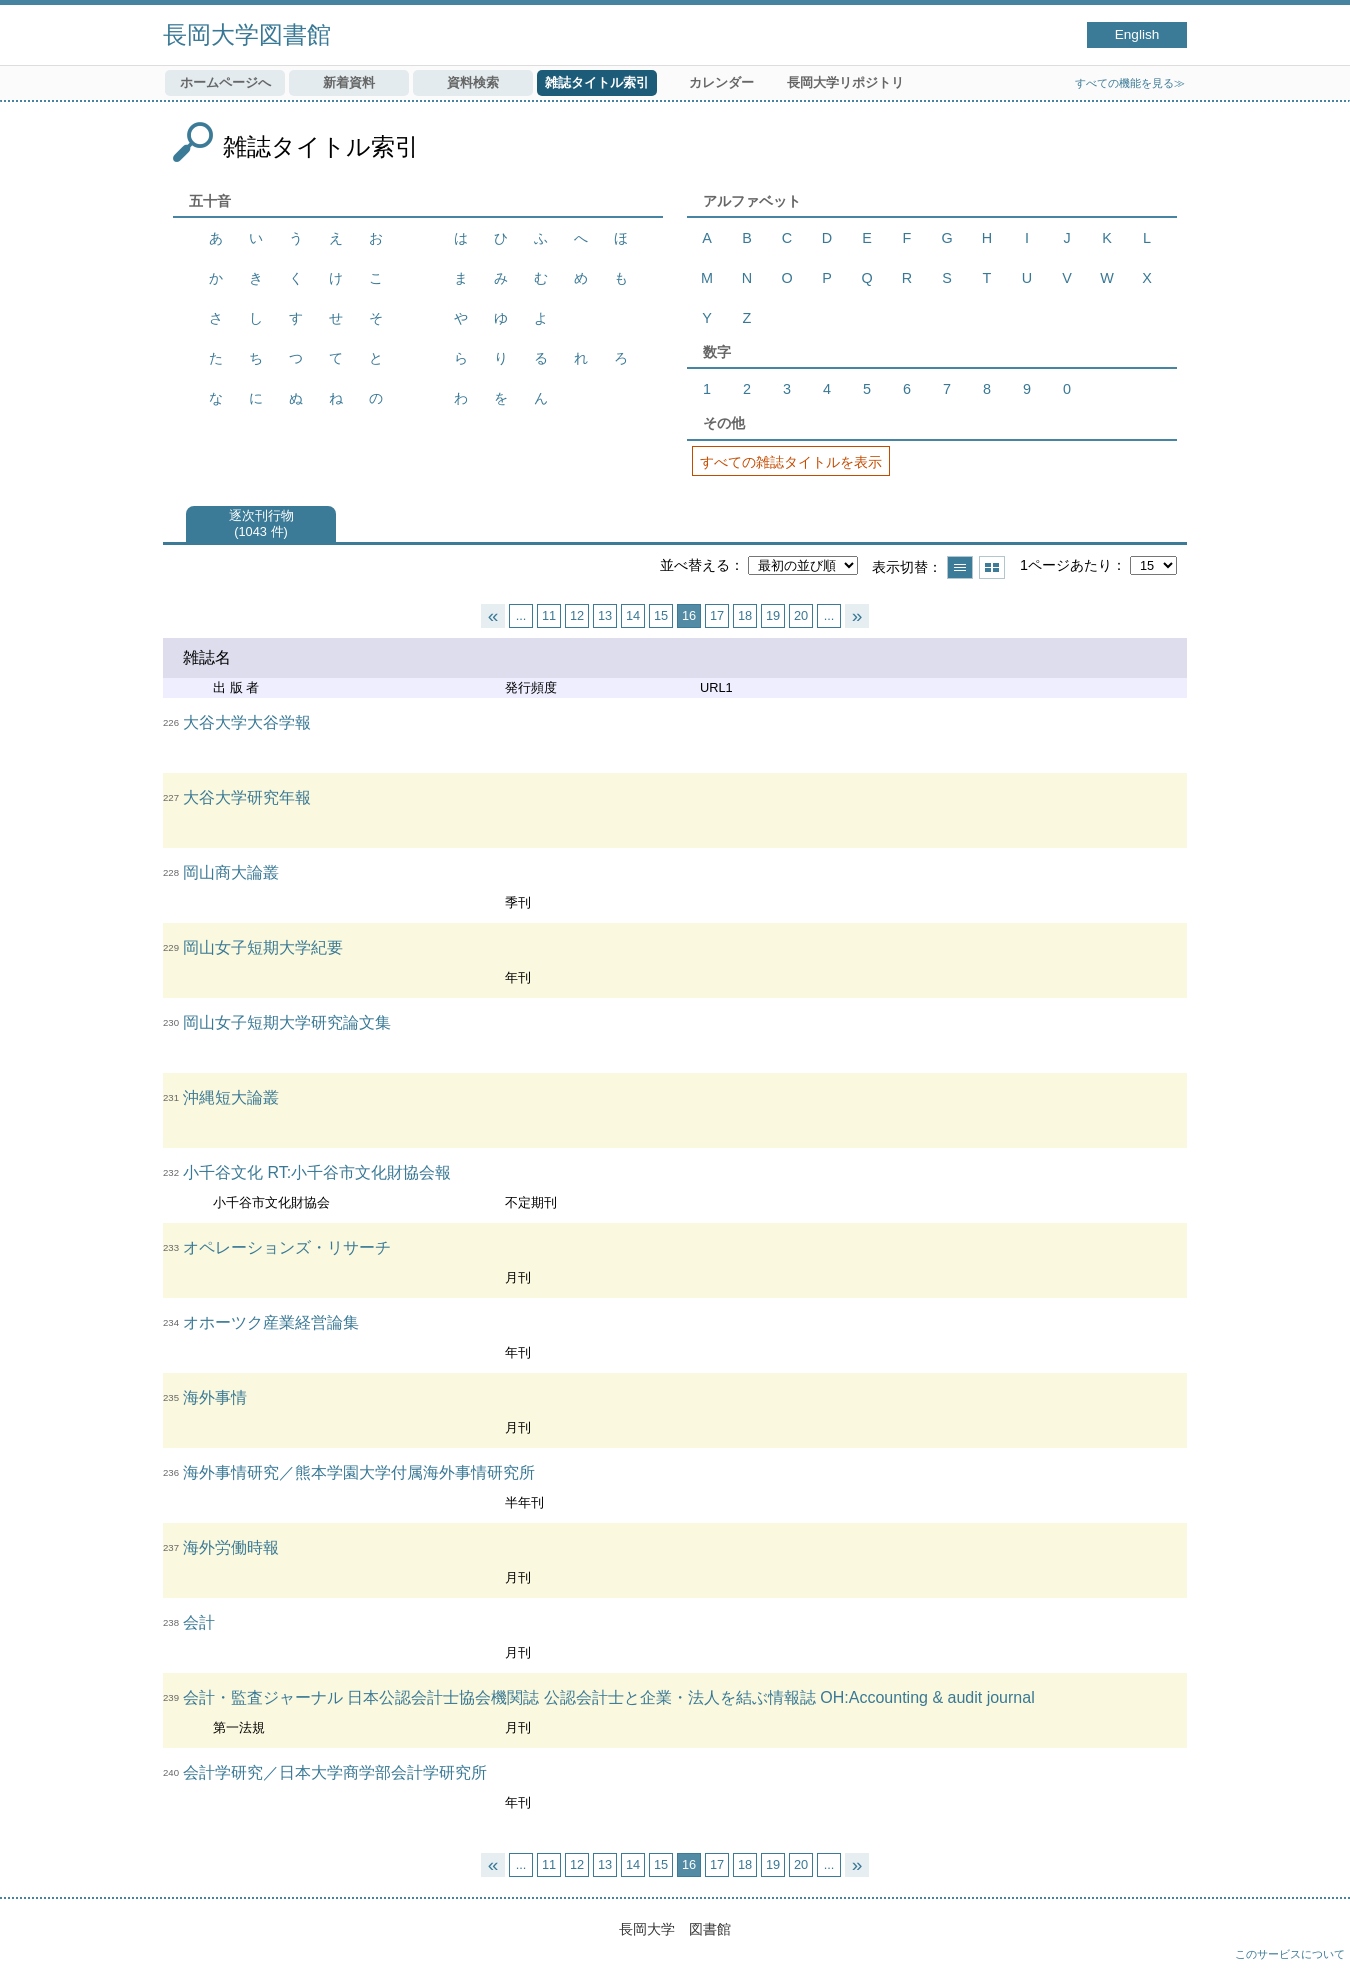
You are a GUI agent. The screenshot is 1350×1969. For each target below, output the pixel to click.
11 (549, 615)
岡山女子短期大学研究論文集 (287, 1022)
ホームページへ (225, 82)
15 (661, 615)
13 (605, 615)
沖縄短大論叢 (231, 1097)
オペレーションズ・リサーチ (287, 1247)
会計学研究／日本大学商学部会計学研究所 (335, 1772)
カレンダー (721, 82)
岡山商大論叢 (231, 872)
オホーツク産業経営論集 (271, 1322)
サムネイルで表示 (992, 567)
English (1137, 34)
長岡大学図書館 (247, 34)
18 (745, 615)
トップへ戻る (1315, 1934)
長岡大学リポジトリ (845, 82)
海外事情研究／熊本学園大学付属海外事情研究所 (359, 1472)
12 (577, 615)
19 (773, 615)
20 (801, 615)
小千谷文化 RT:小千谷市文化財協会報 (317, 1172)
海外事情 (215, 1397)
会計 (199, 1622)
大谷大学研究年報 (247, 797)
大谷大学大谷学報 (247, 722)
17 (717, 615)
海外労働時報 (231, 1547)
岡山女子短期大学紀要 (263, 947)
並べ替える (695, 565)
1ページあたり (1066, 565)
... (521, 615)
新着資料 (349, 82)
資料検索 (473, 82)
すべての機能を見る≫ (1130, 83)
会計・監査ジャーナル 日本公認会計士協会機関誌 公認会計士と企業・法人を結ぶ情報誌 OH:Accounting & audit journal (609, 1697)
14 (633, 615)
